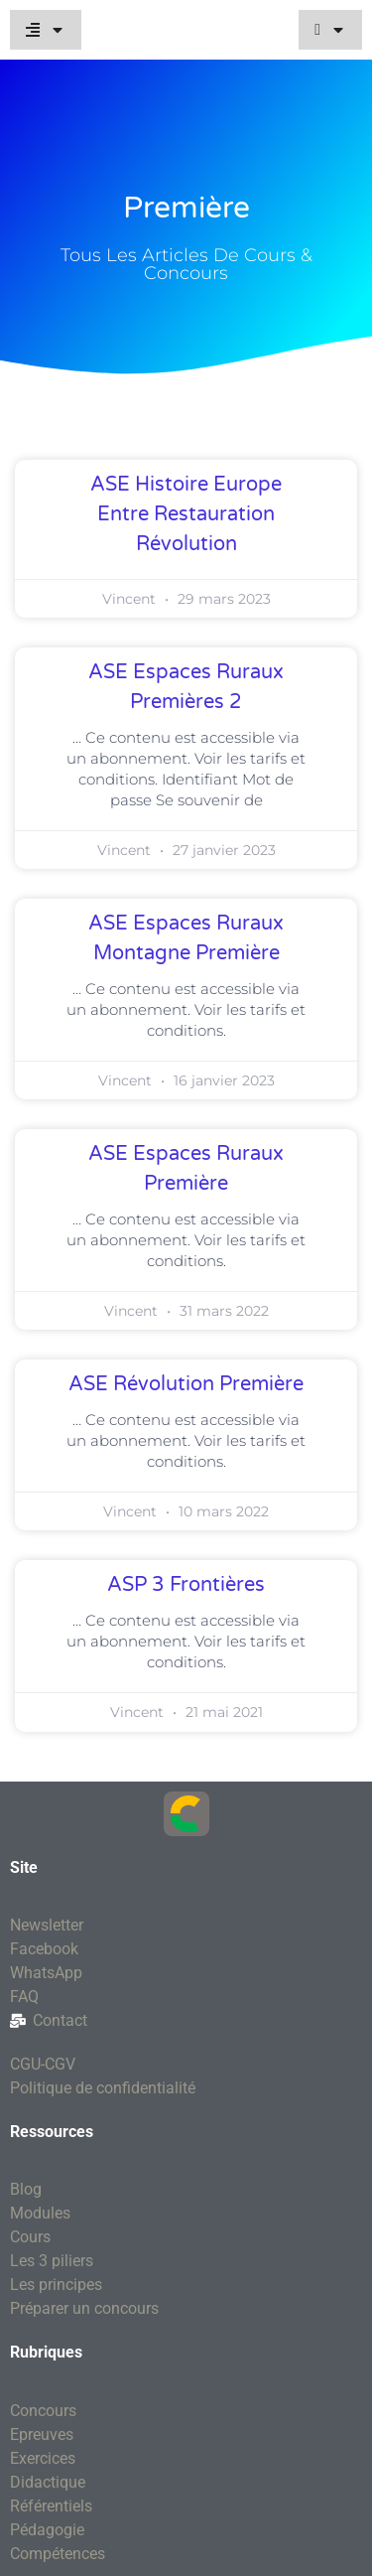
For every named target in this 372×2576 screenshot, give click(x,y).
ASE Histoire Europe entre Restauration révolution (186, 514)
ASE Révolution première (186, 1384)
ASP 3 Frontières (186, 1585)
